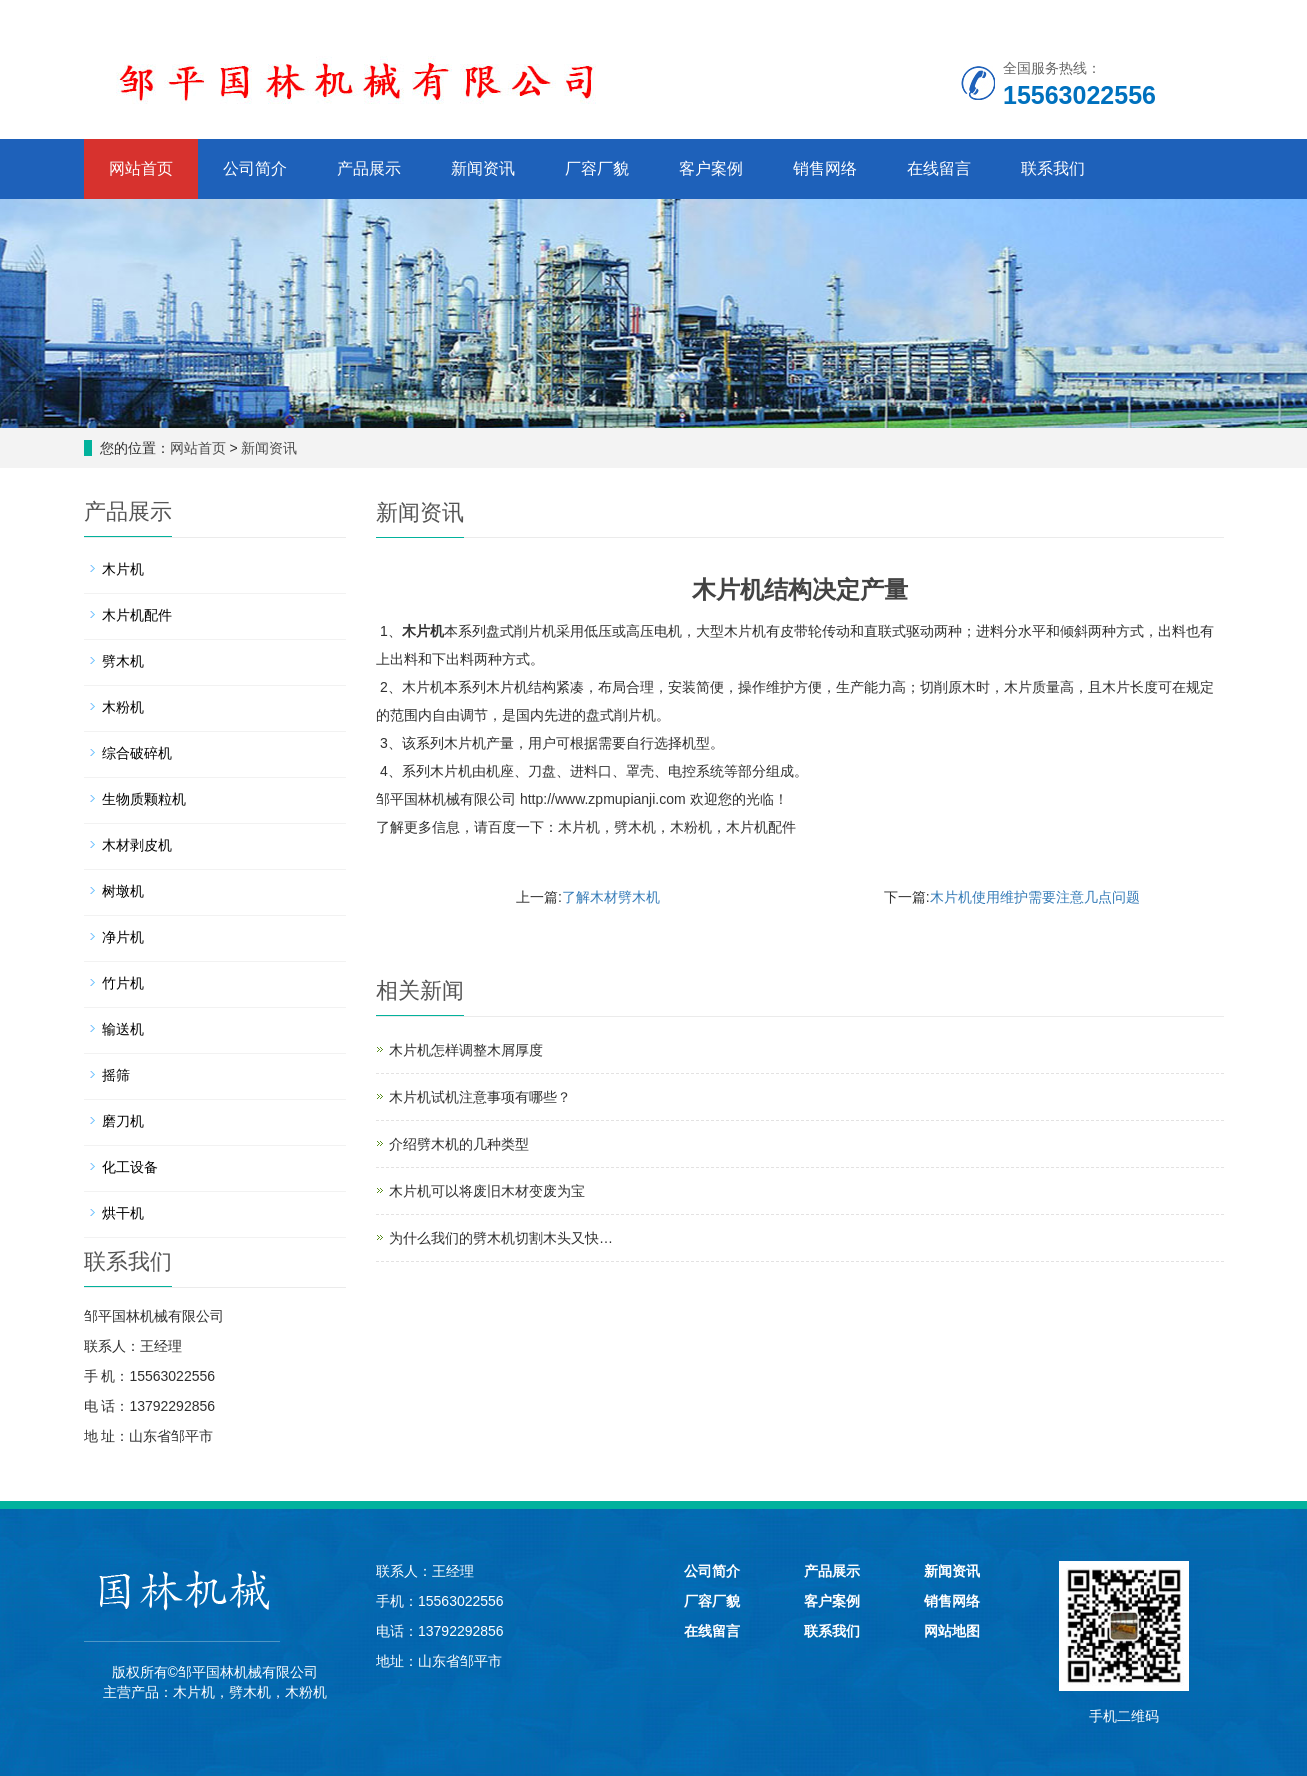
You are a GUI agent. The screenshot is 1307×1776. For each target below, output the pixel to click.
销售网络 (825, 168)
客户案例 (711, 168)
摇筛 (116, 1075)
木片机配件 (761, 827)
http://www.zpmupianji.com (603, 799)
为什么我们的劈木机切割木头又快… (501, 1238)
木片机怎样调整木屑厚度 (466, 1050)
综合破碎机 (137, 753)
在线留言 (939, 168)
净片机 (123, 937)
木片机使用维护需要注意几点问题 (1035, 897)
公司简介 (255, 168)
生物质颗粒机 (144, 799)
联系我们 (1053, 168)
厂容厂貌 (597, 168)
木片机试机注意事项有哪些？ (480, 1097)
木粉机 (691, 827)
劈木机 (635, 827)
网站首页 (141, 168)
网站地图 (952, 1631)
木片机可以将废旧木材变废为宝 (487, 1191)
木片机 (423, 631)
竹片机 (123, 983)
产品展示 (369, 168)
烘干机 (123, 1213)
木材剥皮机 (137, 845)
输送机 (123, 1029)
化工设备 (130, 1167)
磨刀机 (123, 1121)
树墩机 (123, 891)
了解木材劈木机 (611, 897)
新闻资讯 (483, 168)
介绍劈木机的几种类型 (459, 1144)
